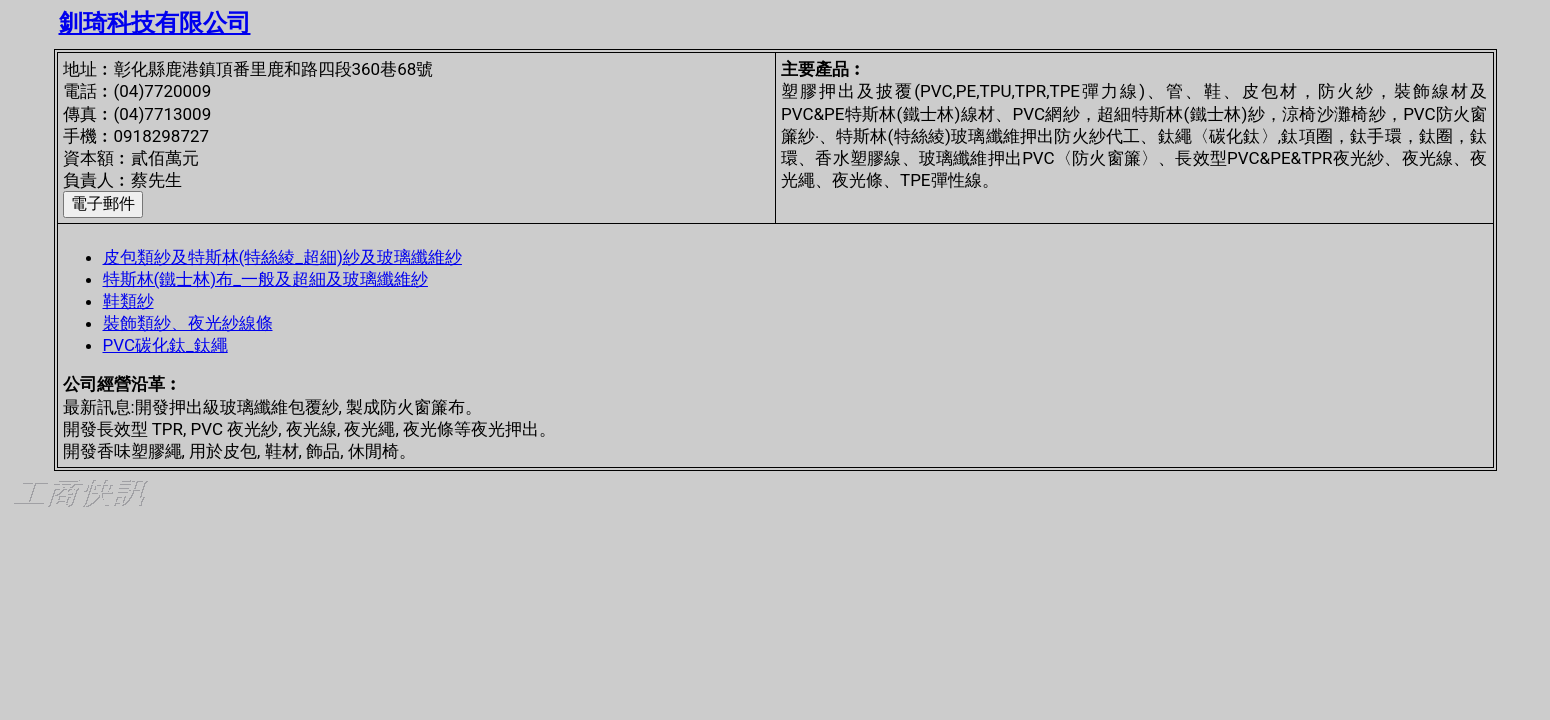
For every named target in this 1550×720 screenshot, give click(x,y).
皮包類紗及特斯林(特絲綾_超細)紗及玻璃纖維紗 (282, 257)
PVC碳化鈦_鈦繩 (165, 345)
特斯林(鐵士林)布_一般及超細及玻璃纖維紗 (265, 279)
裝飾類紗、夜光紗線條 (188, 323)
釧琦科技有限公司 (155, 23)
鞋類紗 (128, 301)
